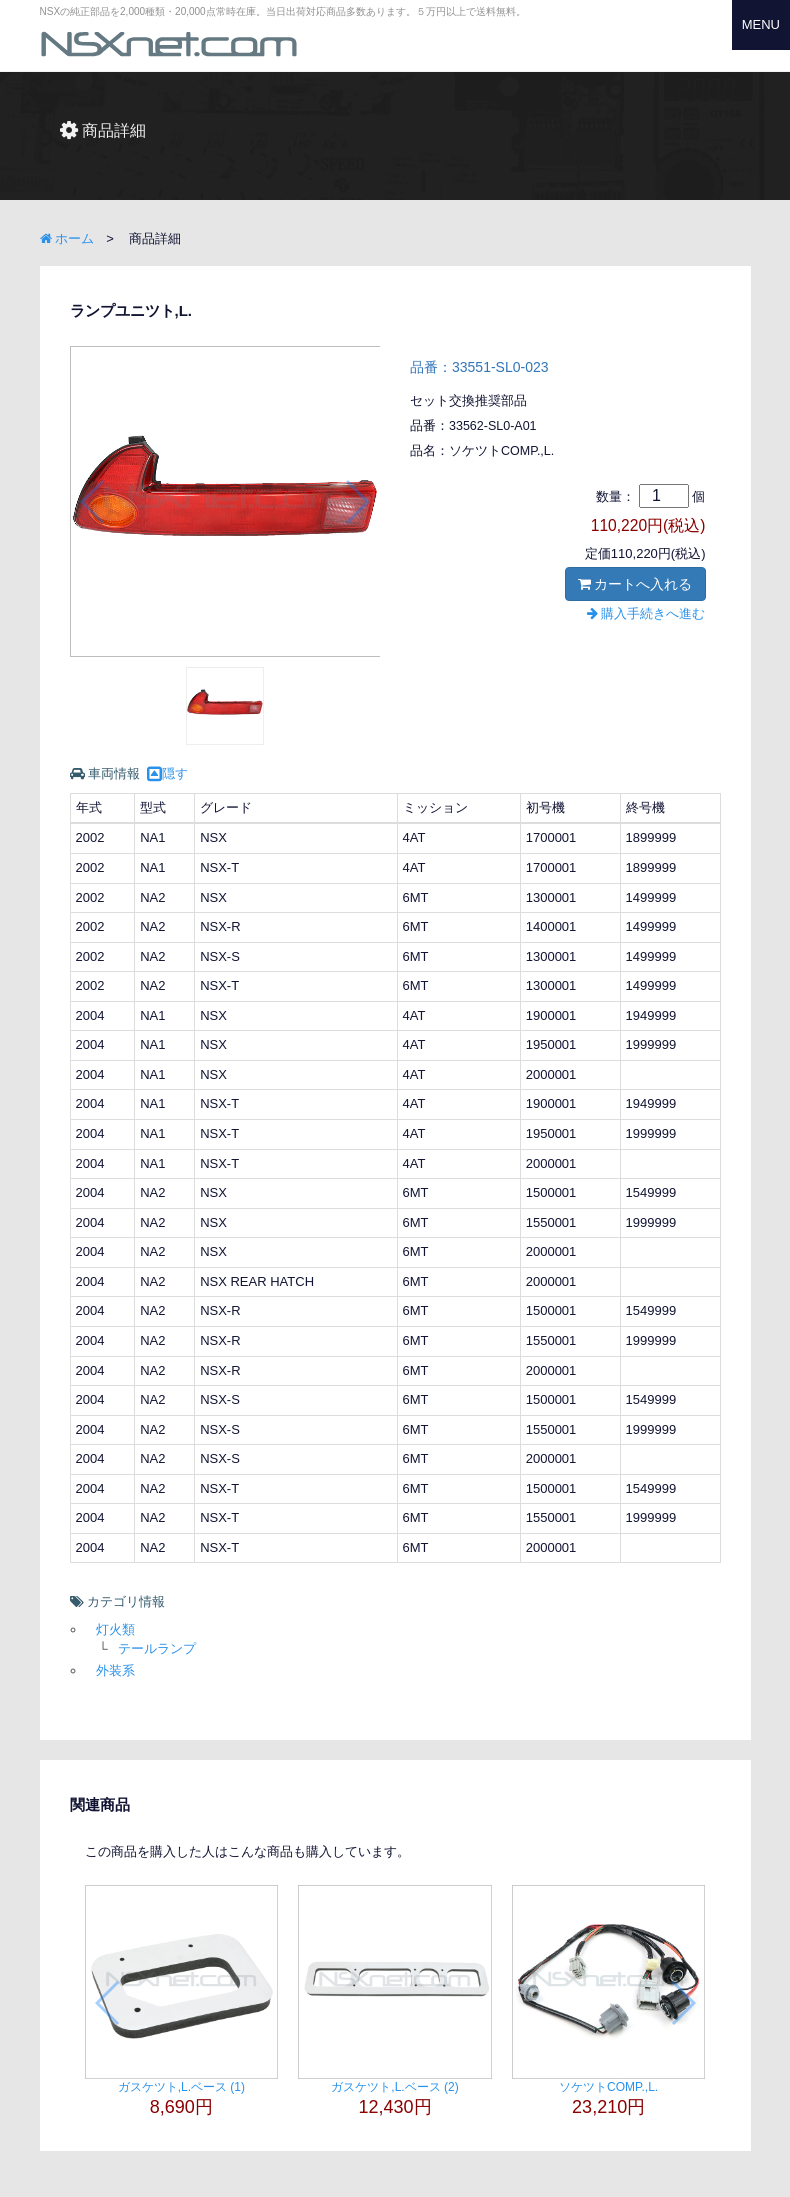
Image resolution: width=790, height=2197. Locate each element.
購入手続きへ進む (646, 613)
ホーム (67, 238)
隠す (167, 773)
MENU (761, 24)
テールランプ (157, 1648)
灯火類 (115, 1629)
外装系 (115, 1670)
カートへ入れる (635, 584)
